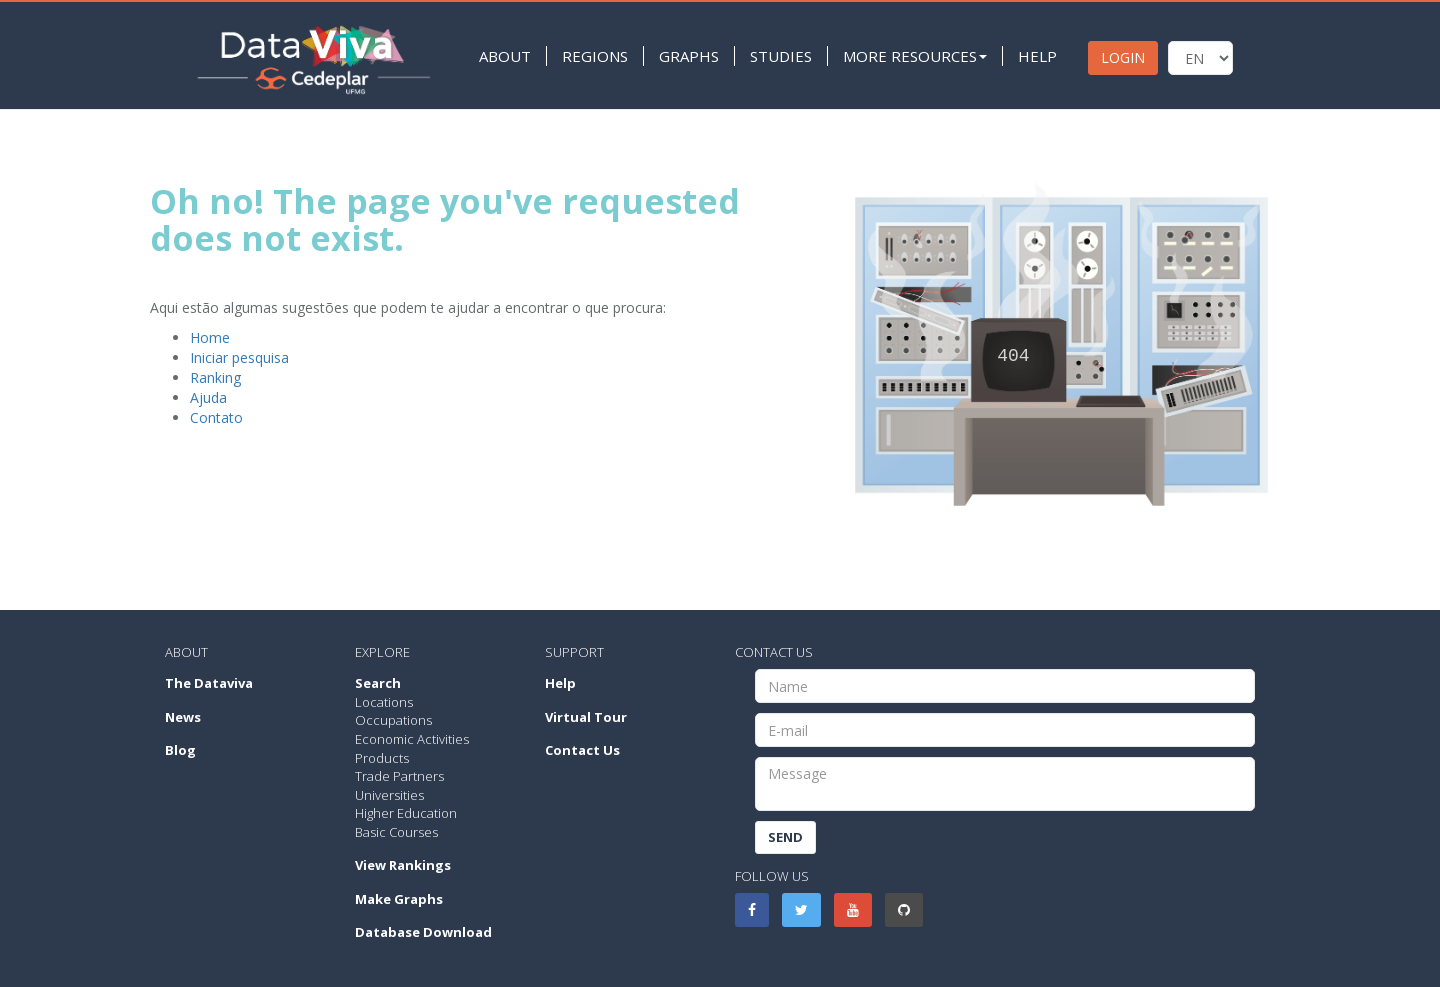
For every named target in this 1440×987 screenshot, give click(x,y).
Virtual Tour (586, 717)
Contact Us (582, 750)
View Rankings (403, 865)
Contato (216, 417)
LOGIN (1119, 57)
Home (210, 337)
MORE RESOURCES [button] (911, 56)
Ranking (215, 377)
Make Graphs (399, 899)
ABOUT (501, 56)
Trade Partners (399, 776)
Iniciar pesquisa (239, 357)
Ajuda (208, 397)
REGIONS (591, 56)
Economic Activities (412, 739)
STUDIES (777, 56)
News (183, 717)
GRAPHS (685, 56)
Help (560, 683)
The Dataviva (209, 683)
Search (378, 683)
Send (785, 837)
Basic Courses (396, 832)
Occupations (393, 720)
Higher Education (406, 813)
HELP (1033, 56)
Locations (384, 702)
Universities (389, 795)
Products (382, 758)
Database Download (423, 932)
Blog (180, 750)
